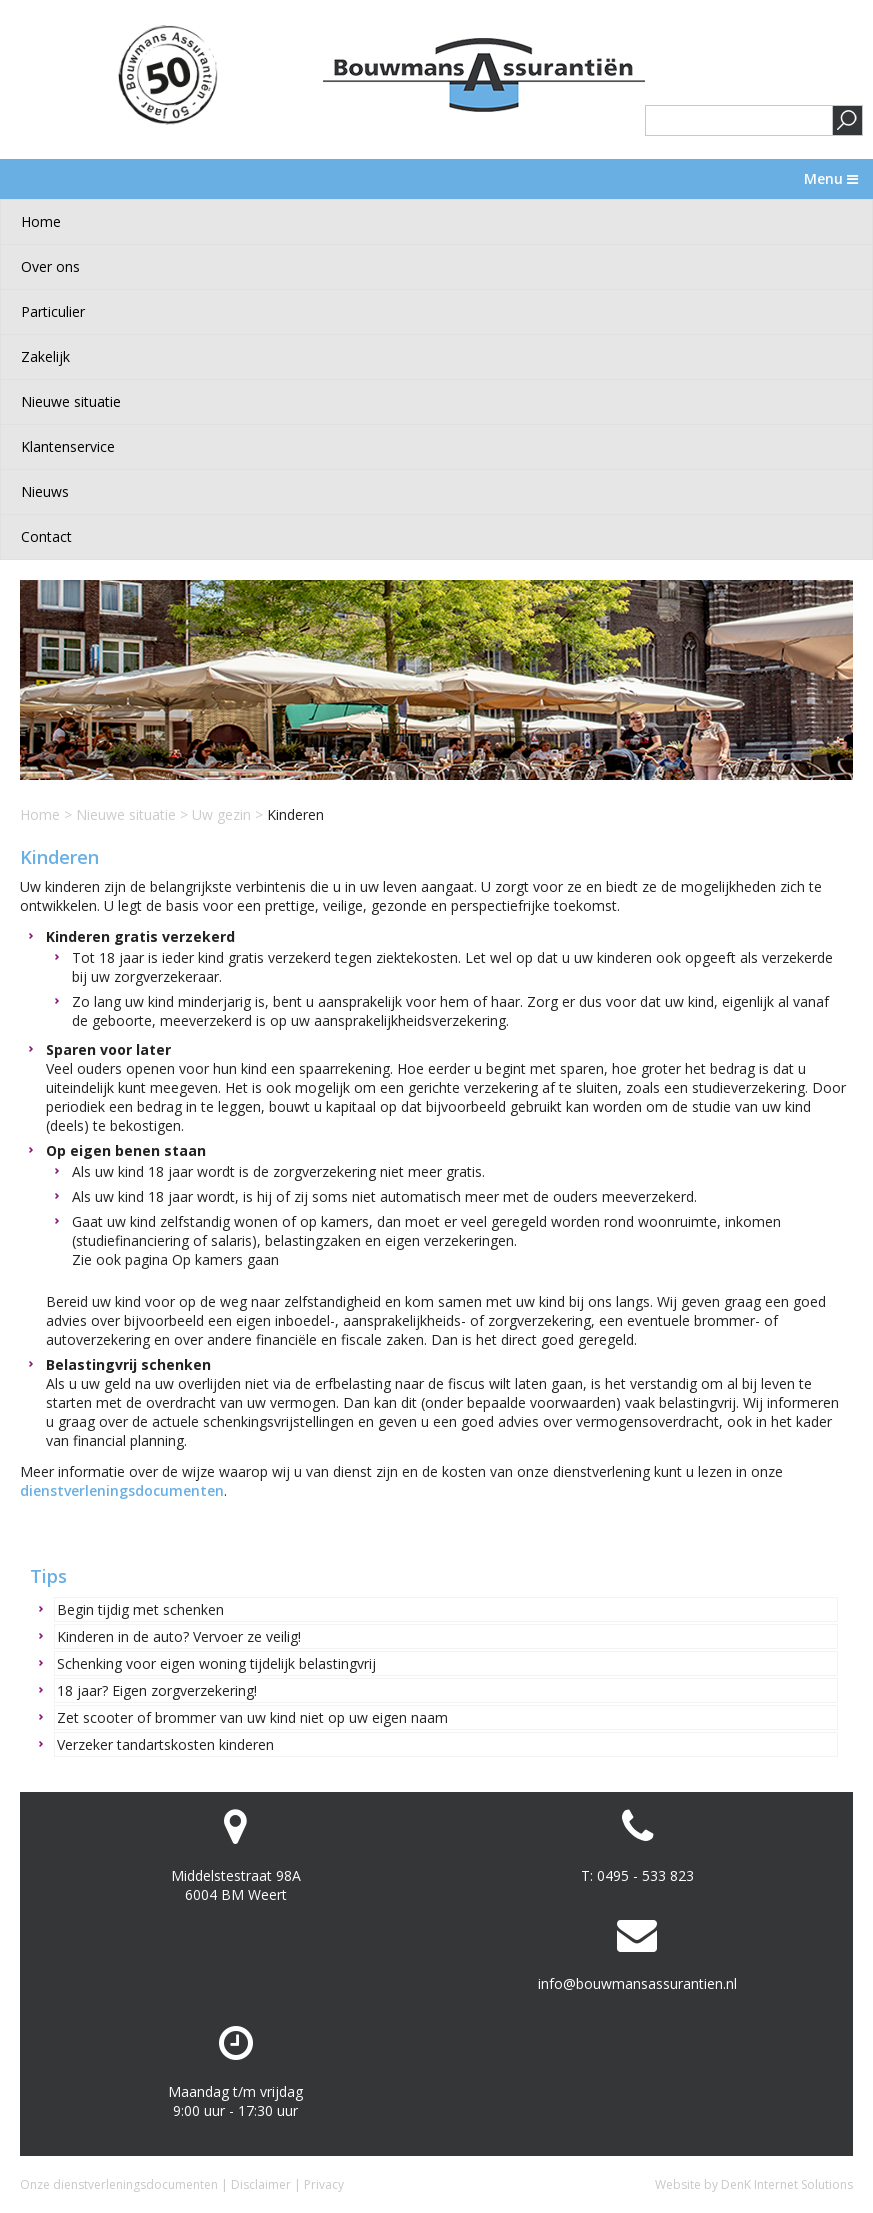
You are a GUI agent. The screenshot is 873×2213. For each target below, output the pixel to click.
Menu (831, 178)
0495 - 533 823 (645, 1875)
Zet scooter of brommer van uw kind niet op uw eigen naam (252, 1717)
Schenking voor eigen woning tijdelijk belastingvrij (216, 1663)
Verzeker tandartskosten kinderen (165, 1744)
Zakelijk (45, 356)
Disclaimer (261, 2184)
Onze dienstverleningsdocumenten (119, 2184)
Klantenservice (68, 446)
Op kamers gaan (225, 1259)
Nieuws (45, 491)
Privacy (324, 2184)
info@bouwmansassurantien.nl (637, 1983)
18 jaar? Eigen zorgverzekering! (157, 1690)
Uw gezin (221, 814)
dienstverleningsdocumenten (122, 1490)
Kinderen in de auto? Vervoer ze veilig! (179, 1636)
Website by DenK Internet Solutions (754, 2184)
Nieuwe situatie (71, 401)
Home (41, 221)
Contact (46, 536)
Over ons (50, 266)
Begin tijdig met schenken (140, 1609)
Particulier (53, 311)
